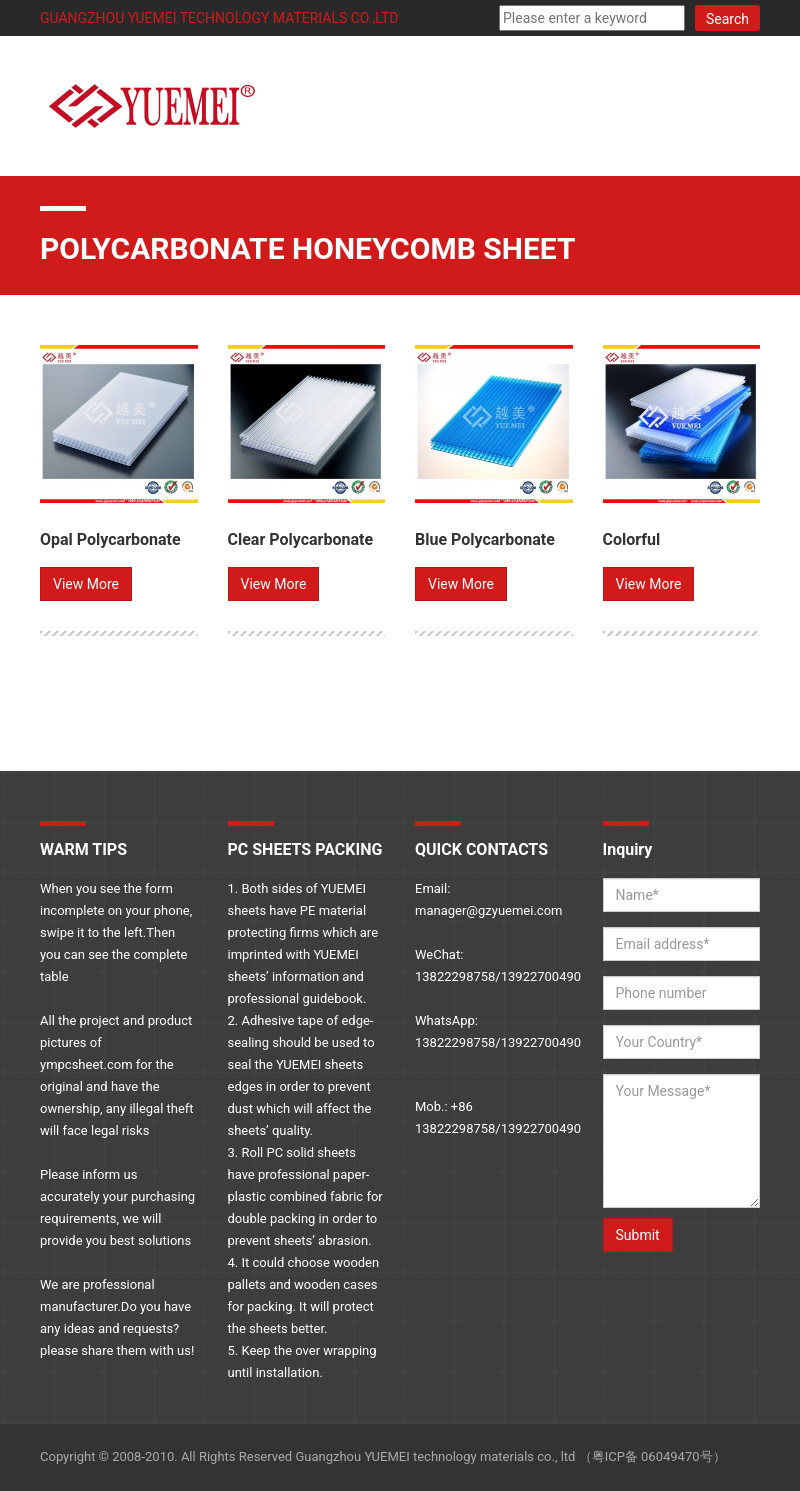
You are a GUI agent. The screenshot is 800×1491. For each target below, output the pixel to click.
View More (86, 584)
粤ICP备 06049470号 (652, 1456)
